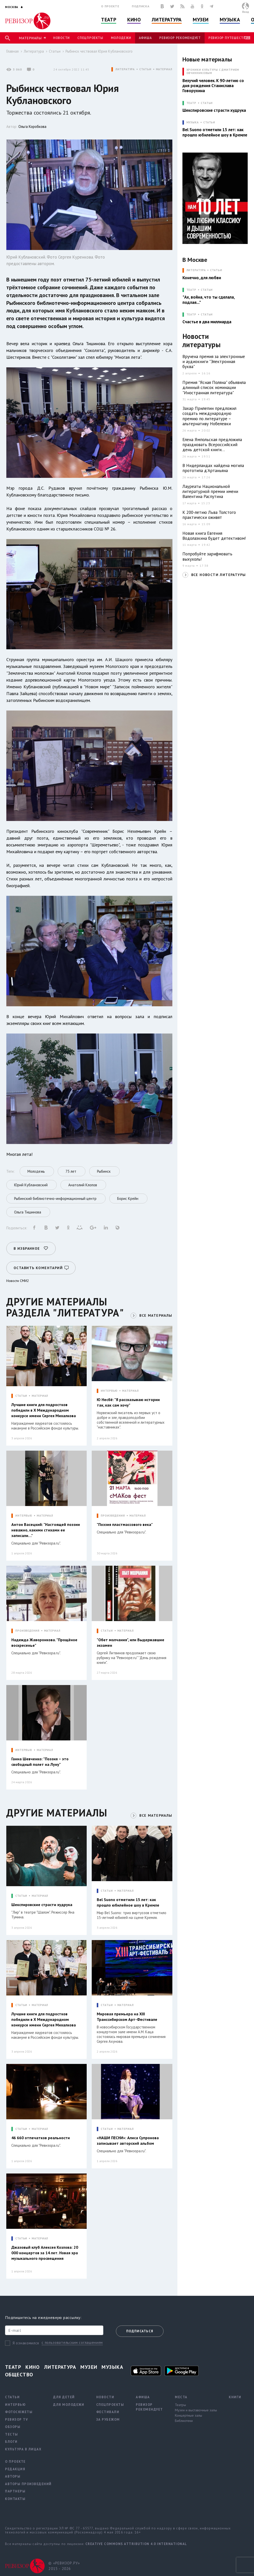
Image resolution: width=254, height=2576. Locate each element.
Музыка (230, 19)
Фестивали (107, 2412)
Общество (19, 2374)
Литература (167, 19)
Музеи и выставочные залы (196, 2410)
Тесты (11, 2434)
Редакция (15, 2469)
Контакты (15, 2499)
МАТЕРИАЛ (164, 69)
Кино (134, 19)
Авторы (12, 2476)
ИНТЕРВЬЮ (109, 1390)
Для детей (64, 2397)
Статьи (54, 51)
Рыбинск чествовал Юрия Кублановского (99, 51)
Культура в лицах (23, 2449)
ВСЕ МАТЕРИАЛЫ (155, 1315)
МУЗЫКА (192, 122)
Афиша (145, 38)
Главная (12, 51)
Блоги (11, 2442)
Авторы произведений (28, 2484)
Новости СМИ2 (17, 1280)
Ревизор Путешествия (229, 38)
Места (181, 2397)
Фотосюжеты (19, 2412)
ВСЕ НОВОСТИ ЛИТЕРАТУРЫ (218, 575)
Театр (108, 19)
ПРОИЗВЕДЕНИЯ (113, 1515)
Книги (235, 2397)
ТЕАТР (191, 103)
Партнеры (15, 2491)
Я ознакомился (26, 2343)
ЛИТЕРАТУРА (125, 69)
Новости (61, 38)
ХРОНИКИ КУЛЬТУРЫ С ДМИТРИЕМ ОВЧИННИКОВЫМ (212, 71)
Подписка (140, 6)
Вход (245, 12)
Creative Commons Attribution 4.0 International (136, 2544)
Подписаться (139, 2331)
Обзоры (12, 2427)
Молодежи (121, 38)
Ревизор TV (16, 2419)
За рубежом (108, 2419)
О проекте (110, 6)
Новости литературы (201, 340)
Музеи (201, 19)
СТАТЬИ (145, 69)
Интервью (15, 2405)
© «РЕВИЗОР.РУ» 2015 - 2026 (64, 2566)
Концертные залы (188, 2415)
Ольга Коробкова (32, 126)
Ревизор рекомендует (180, 38)
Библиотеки (184, 2420)
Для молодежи (68, 2405)
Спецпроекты (90, 38)
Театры (180, 2405)
